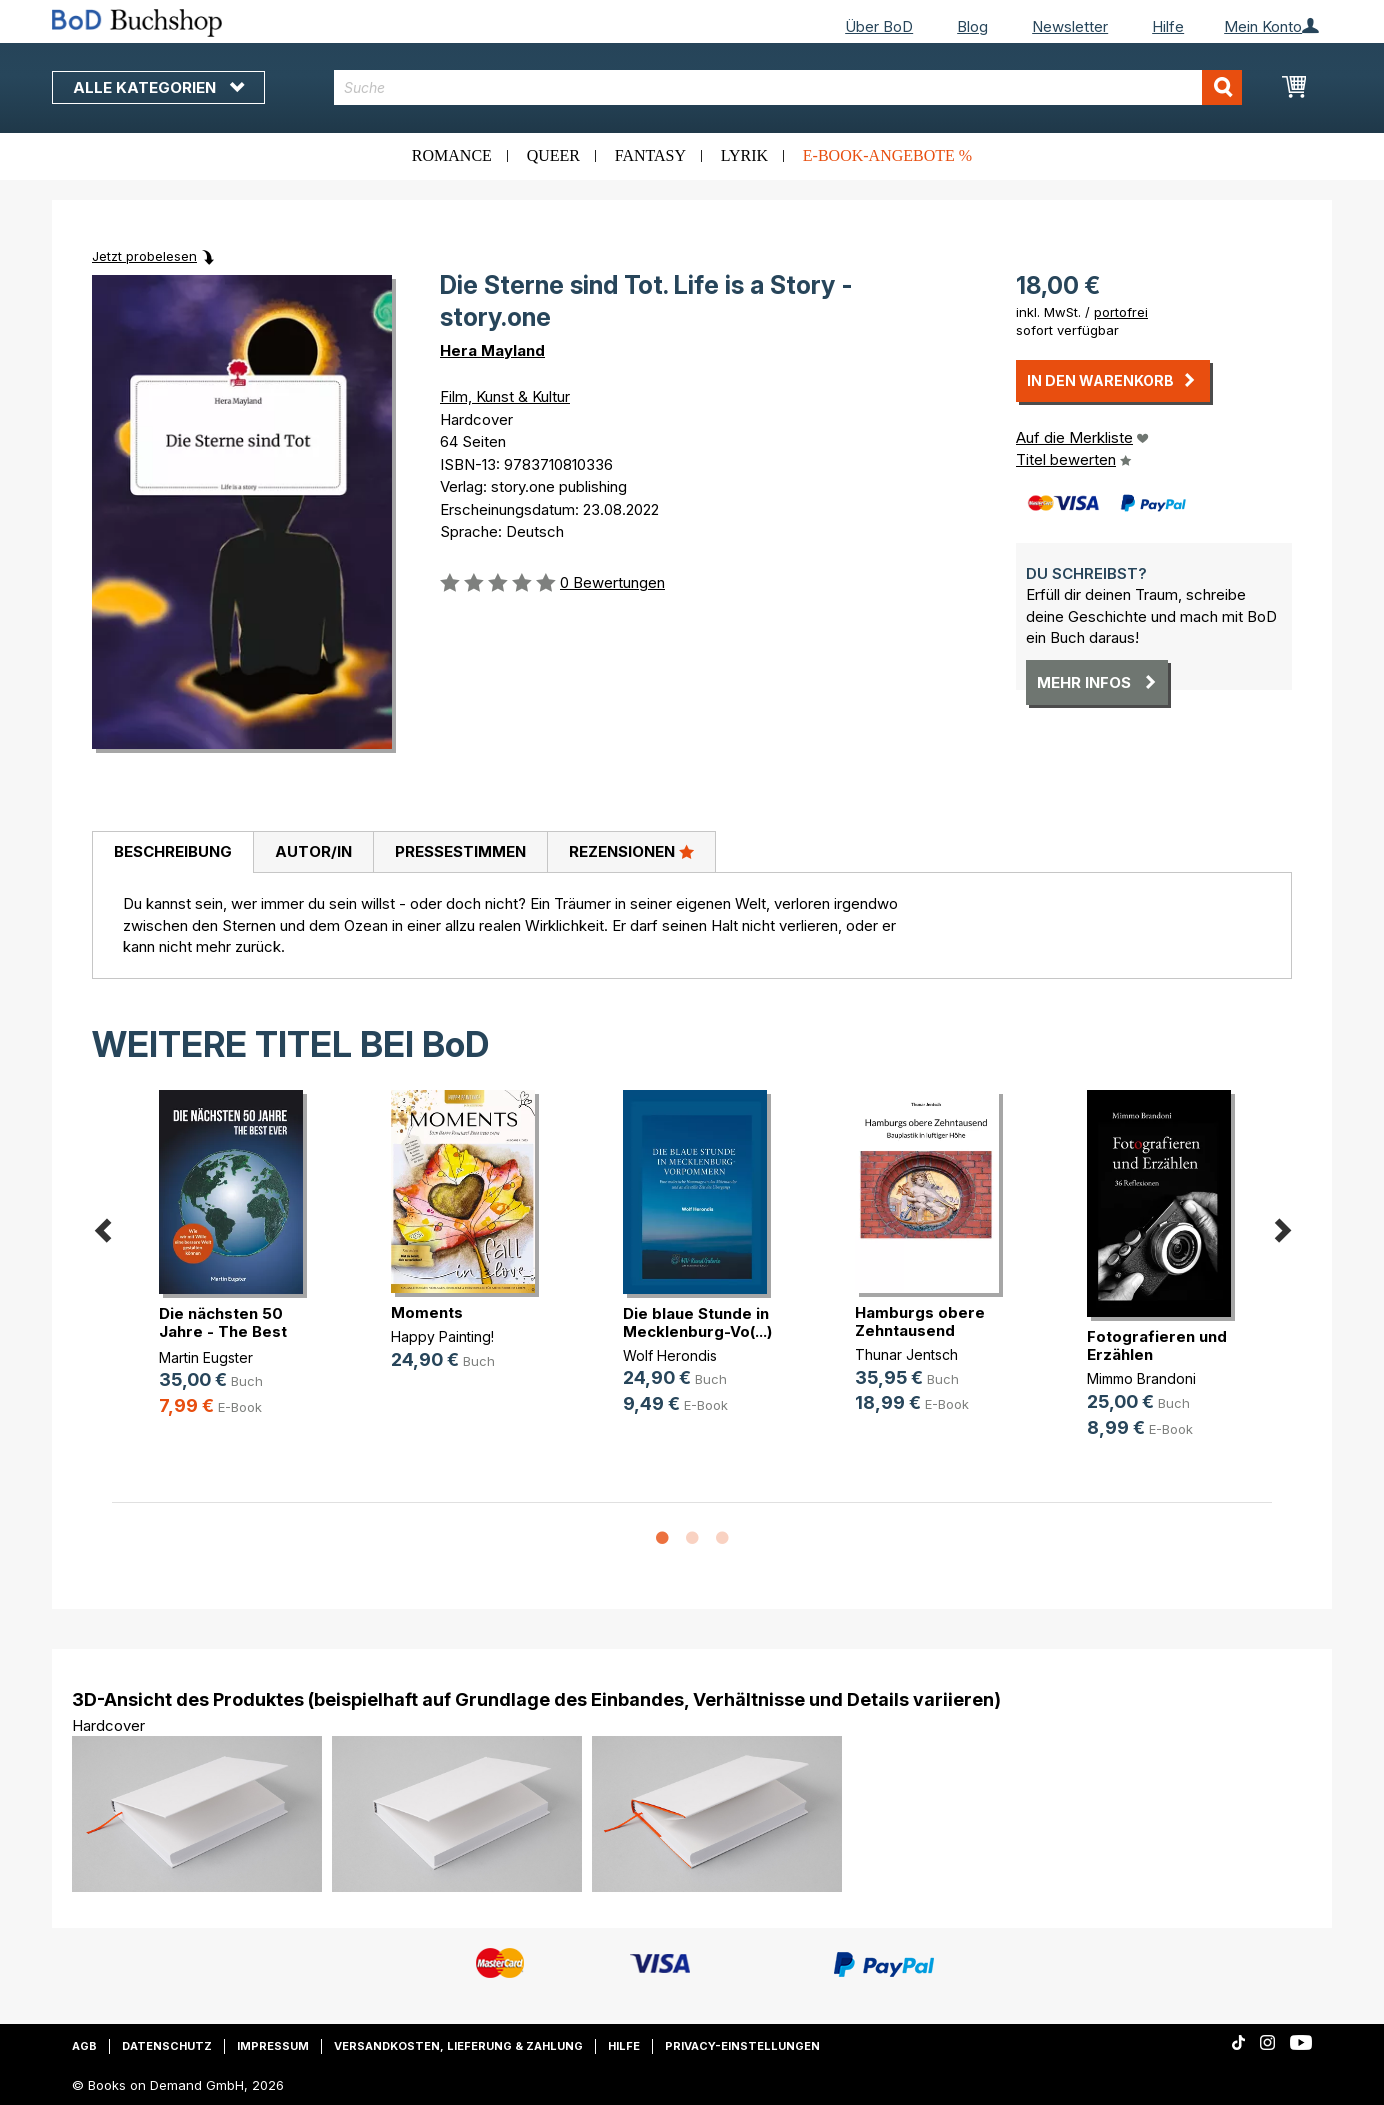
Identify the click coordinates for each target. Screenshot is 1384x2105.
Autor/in (313, 851)
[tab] (172, 853)
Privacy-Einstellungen (742, 2046)
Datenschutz (167, 2046)
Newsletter (1070, 26)
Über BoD (879, 26)
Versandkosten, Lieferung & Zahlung (458, 2046)
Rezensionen (631, 851)
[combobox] (788, 87)
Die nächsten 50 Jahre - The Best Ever (223, 1331)
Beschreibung (173, 851)
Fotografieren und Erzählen (1157, 1345)
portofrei (1121, 312)
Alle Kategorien (158, 87)
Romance (452, 155)
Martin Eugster (206, 1357)
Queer (553, 155)
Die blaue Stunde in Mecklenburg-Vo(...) (697, 1322)
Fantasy (650, 155)
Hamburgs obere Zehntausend (920, 1321)
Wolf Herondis (670, 1355)
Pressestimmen (460, 851)
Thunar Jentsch (906, 1354)
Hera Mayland (492, 350)
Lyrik (744, 155)
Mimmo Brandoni (1141, 1378)
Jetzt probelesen (144, 256)
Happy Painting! (442, 1336)
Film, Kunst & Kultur (505, 396)
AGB (84, 2046)
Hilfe (1168, 26)
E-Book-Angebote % (887, 155)
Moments (427, 1312)
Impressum (273, 2046)
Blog (972, 26)
